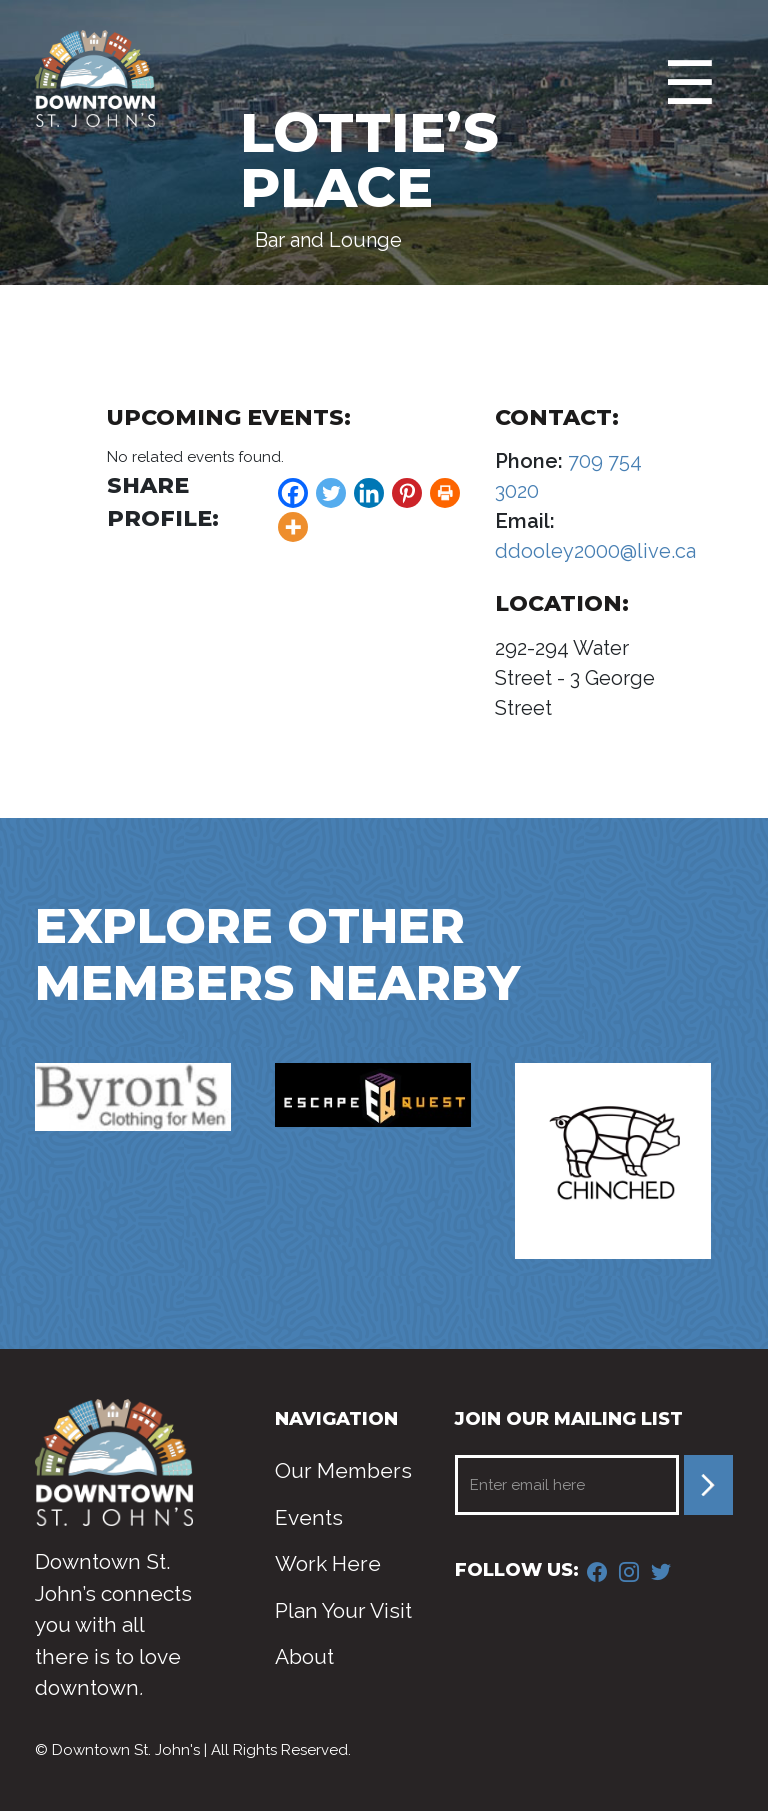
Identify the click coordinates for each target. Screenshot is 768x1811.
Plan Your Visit (343, 1610)
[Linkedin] (369, 493)
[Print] (445, 493)
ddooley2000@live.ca (595, 551)
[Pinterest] (407, 493)
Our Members (343, 1470)
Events (309, 1517)
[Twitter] (331, 493)
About (304, 1656)
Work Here (328, 1563)
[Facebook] (293, 493)
